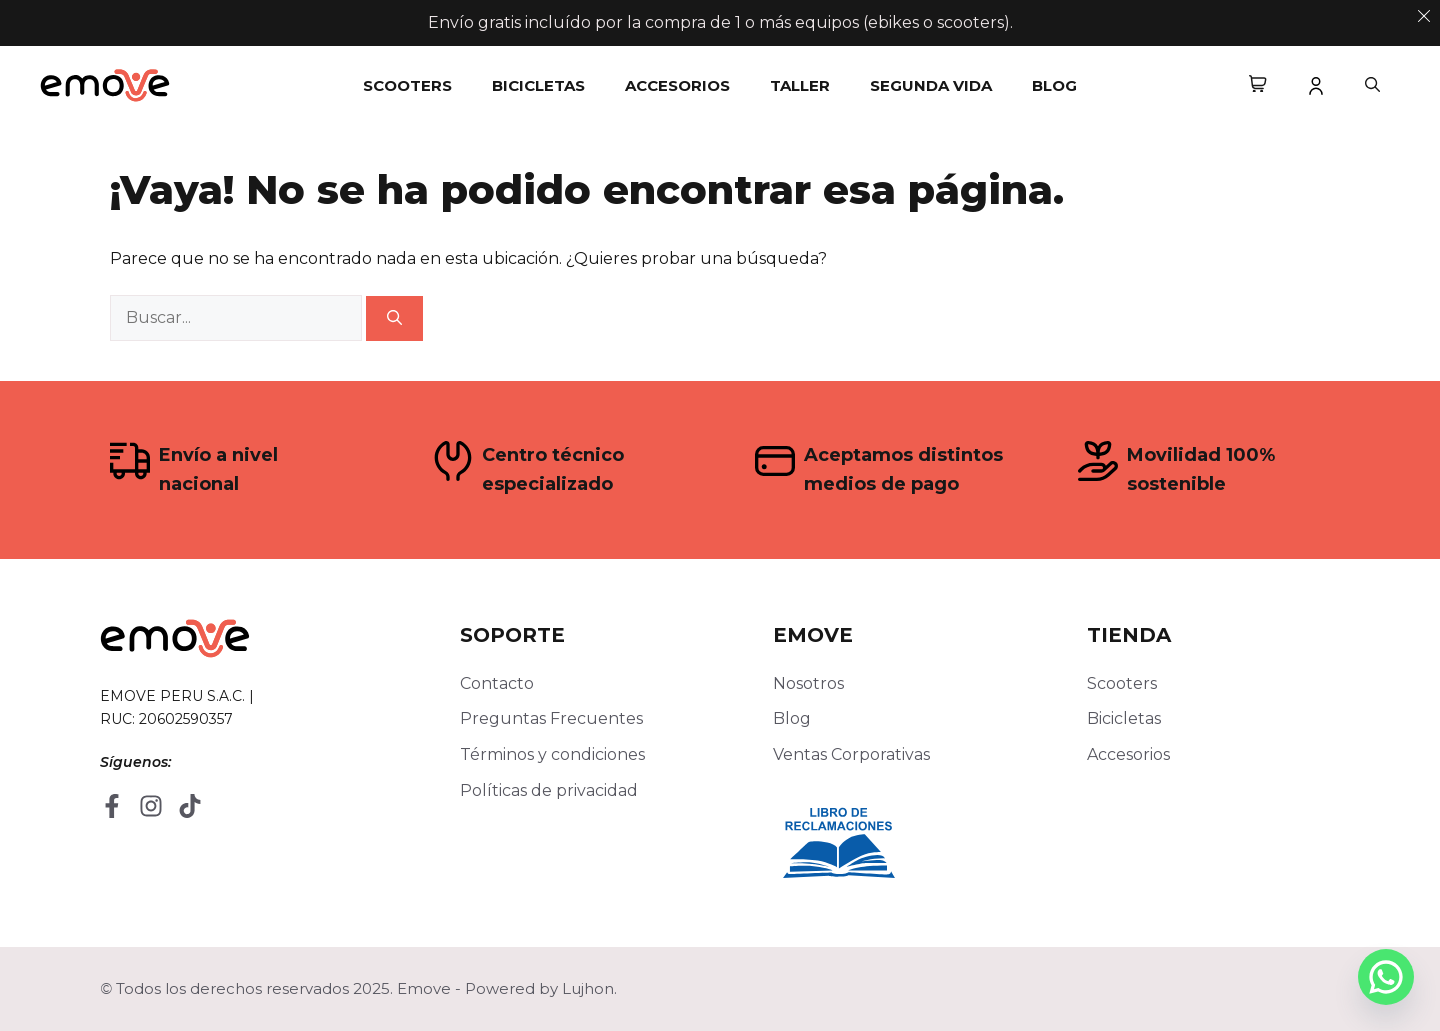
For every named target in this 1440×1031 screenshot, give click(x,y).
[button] (1372, 86)
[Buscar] (394, 318)
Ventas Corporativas (851, 754)
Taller (800, 85)
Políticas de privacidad (549, 790)
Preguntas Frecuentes (551, 718)
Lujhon (588, 988)
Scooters (407, 85)
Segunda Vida (931, 85)
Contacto (497, 683)
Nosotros (808, 683)
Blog (1054, 85)
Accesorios (677, 85)
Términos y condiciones (552, 754)
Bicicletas (538, 85)
